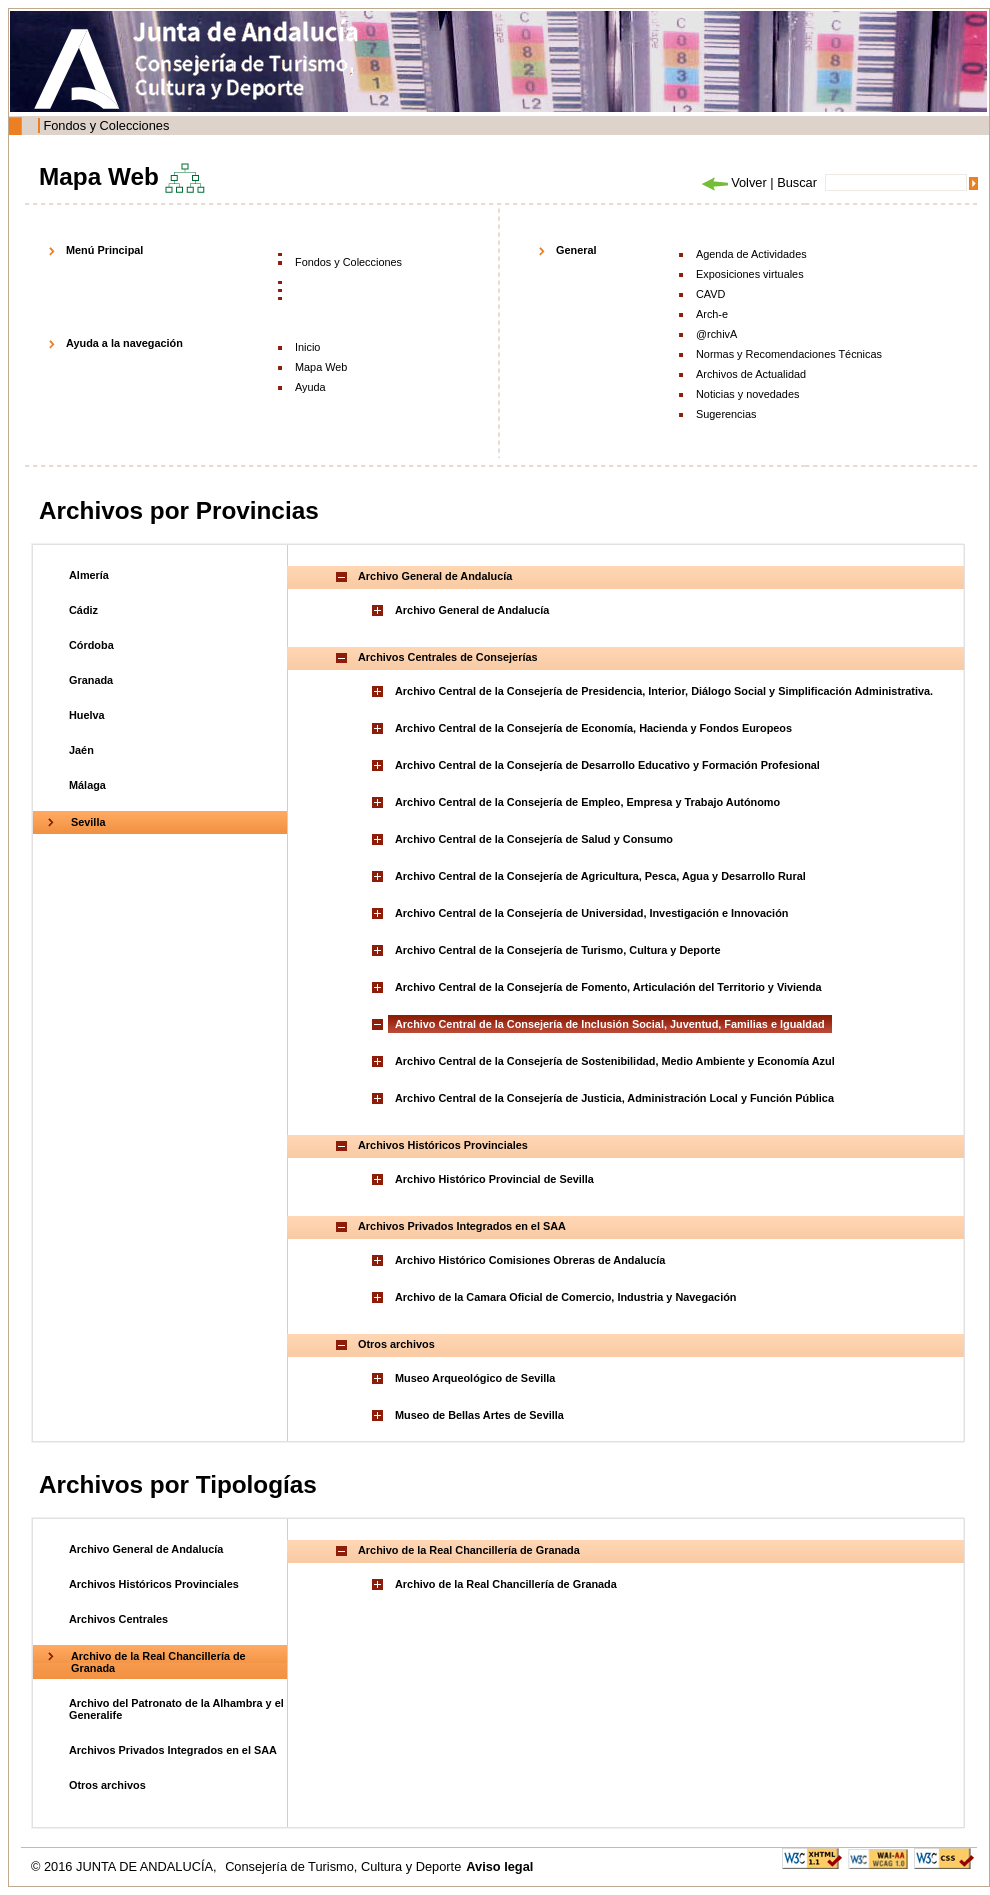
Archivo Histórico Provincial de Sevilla (494, 1179)
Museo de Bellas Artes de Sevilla (479, 1415)
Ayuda (310, 387)
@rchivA (716, 334)
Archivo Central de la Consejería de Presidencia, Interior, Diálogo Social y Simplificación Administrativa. (664, 691)
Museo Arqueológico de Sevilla (475, 1378)
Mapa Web (321, 367)
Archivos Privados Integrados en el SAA (173, 1750)
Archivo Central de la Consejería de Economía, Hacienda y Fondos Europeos (593, 728)
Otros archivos (107, 1785)
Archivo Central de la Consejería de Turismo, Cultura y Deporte (558, 950)
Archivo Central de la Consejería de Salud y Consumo (534, 839)
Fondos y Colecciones (106, 125)
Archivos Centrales (118, 1619)
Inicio (307, 347)
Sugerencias (726, 414)
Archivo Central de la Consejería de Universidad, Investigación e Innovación (591, 913)
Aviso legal (499, 1866)
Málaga (87, 785)
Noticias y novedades (747, 394)
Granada (91, 680)
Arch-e (712, 314)
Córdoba (91, 645)
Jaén (81, 750)
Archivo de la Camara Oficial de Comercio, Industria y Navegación (565, 1297)
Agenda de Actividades (751, 254)
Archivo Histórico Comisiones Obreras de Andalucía (530, 1260)
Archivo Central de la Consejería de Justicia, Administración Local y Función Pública (614, 1098)
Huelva (87, 715)
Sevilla (88, 822)
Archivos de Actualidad (751, 374)
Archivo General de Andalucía (472, 610)
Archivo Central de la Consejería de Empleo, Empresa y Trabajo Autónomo (587, 802)
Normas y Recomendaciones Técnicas (789, 354)
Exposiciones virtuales (750, 274)
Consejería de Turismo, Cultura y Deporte (343, 1866)
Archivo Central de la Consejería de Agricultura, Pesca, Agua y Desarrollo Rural (600, 876)
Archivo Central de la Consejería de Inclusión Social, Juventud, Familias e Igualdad (610, 1024)
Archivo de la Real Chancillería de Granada (506, 1584)
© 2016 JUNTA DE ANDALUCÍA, (125, 1866)
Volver (733, 182)
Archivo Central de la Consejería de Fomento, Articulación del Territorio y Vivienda (608, 987)
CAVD (710, 294)
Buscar (797, 182)
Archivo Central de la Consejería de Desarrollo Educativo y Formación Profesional (607, 765)
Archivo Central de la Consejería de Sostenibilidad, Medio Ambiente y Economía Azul (615, 1061)
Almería (89, 575)
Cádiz (83, 610)
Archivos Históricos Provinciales (154, 1584)
